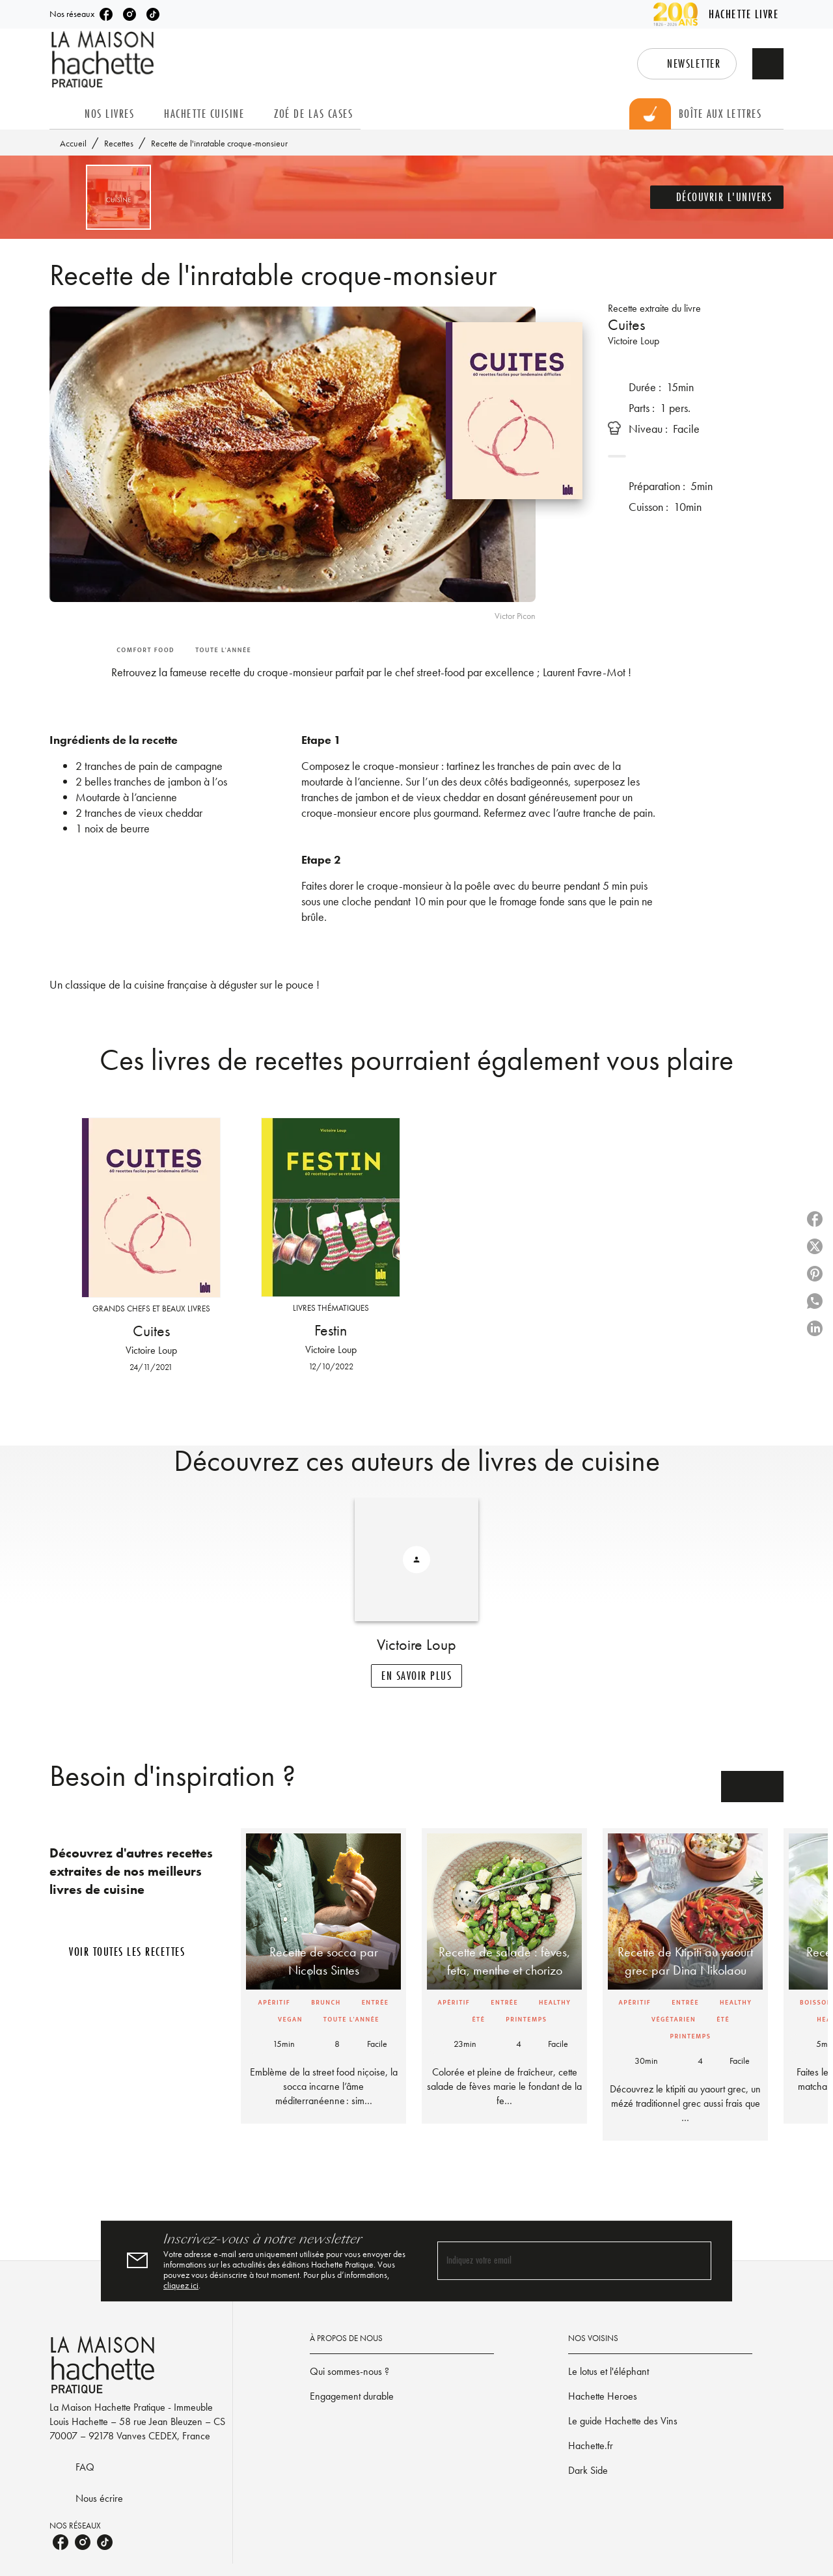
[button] (666, 63)
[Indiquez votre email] (558, 2348)
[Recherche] (768, 63)
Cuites (630, 324)
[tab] (63, 114)
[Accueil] (104, 59)
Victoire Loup (638, 340)
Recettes (121, 143)
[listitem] (112, 14)
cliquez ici (324, 2372)
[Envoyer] (695, 2348)
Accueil (74, 143)
